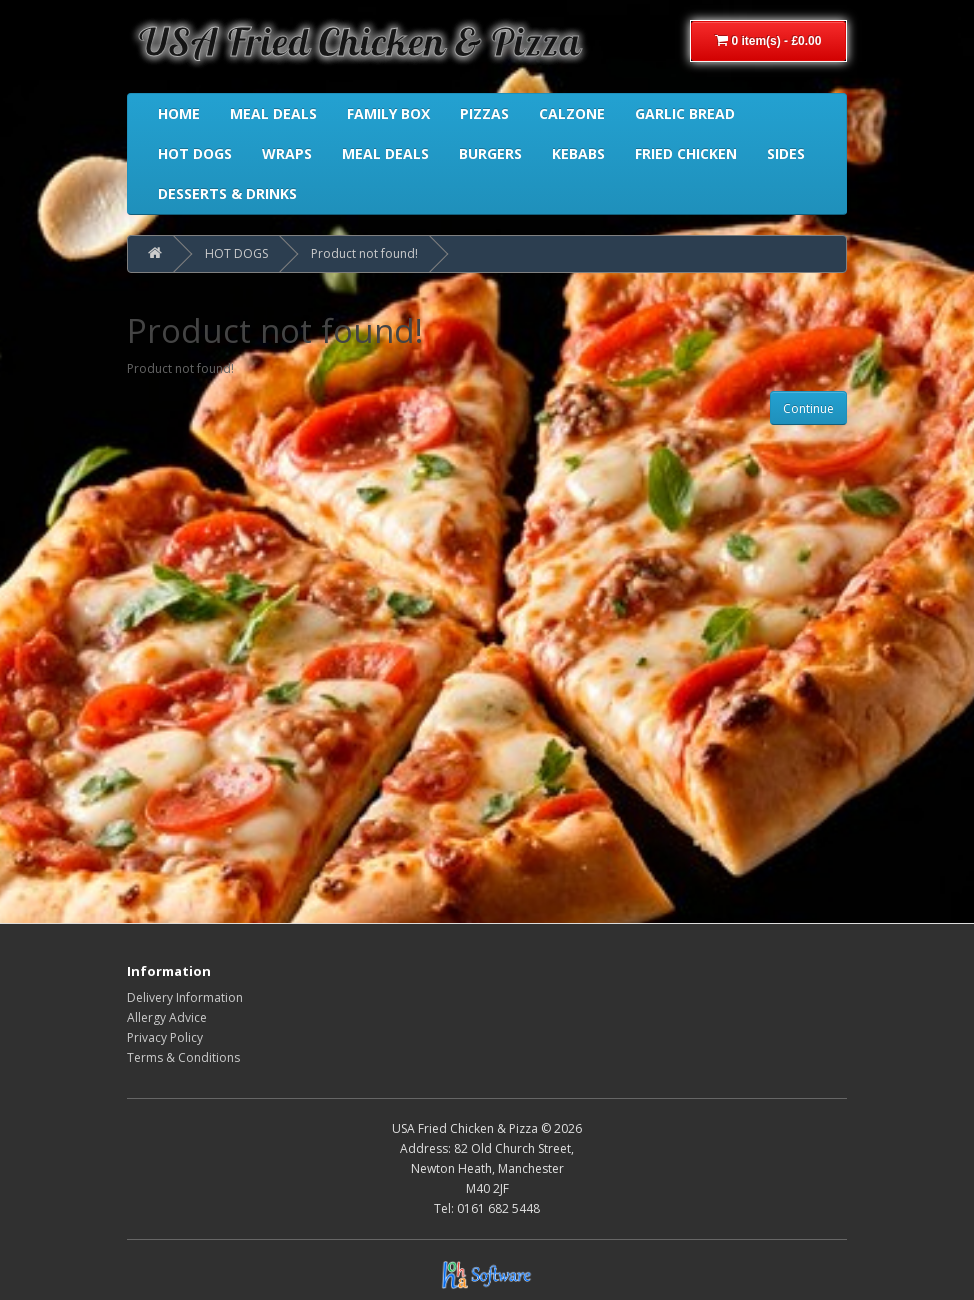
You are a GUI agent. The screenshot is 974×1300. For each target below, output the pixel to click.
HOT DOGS (236, 253)
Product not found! (364, 253)
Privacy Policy (165, 1037)
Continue (808, 408)
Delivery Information (185, 997)
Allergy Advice (167, 1017)
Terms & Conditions (183, 1057)
